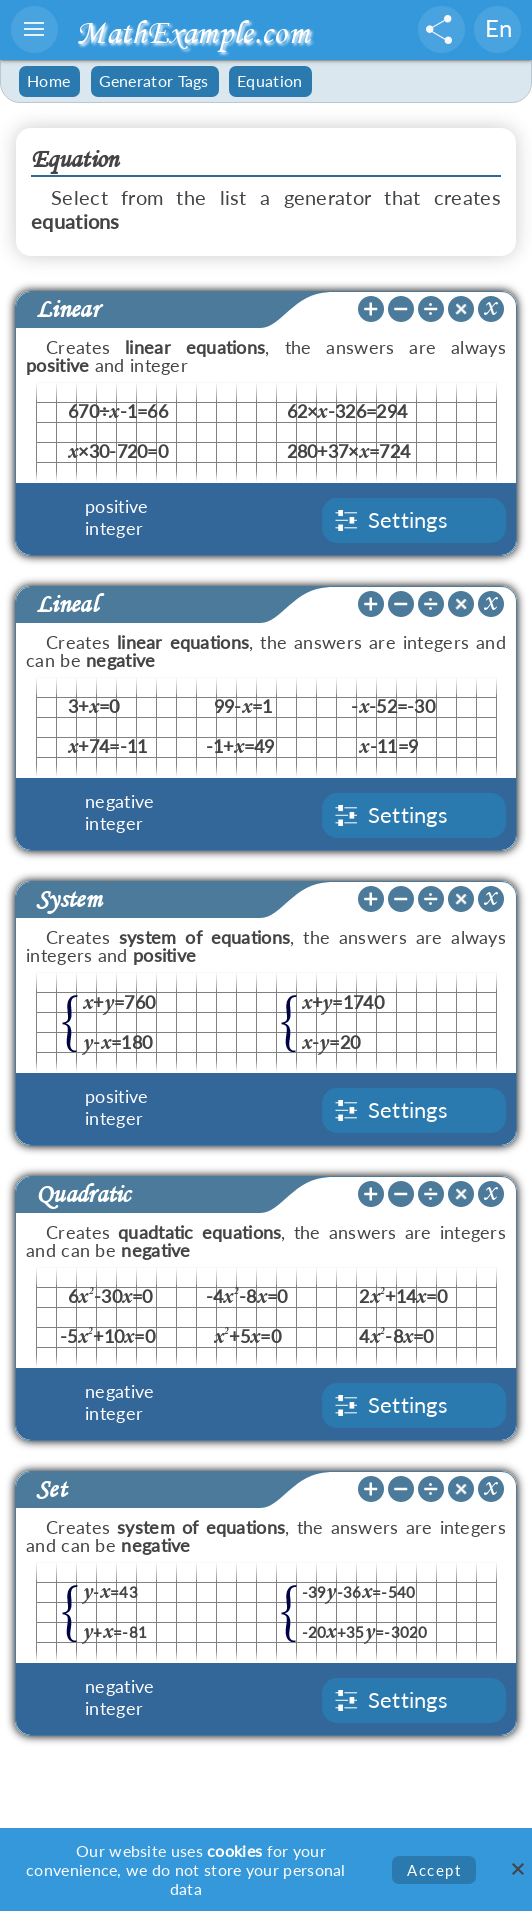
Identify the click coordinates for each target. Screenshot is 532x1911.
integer (114, 528)
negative (119, 801)
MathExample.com (192, 32)
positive (116, 506)
